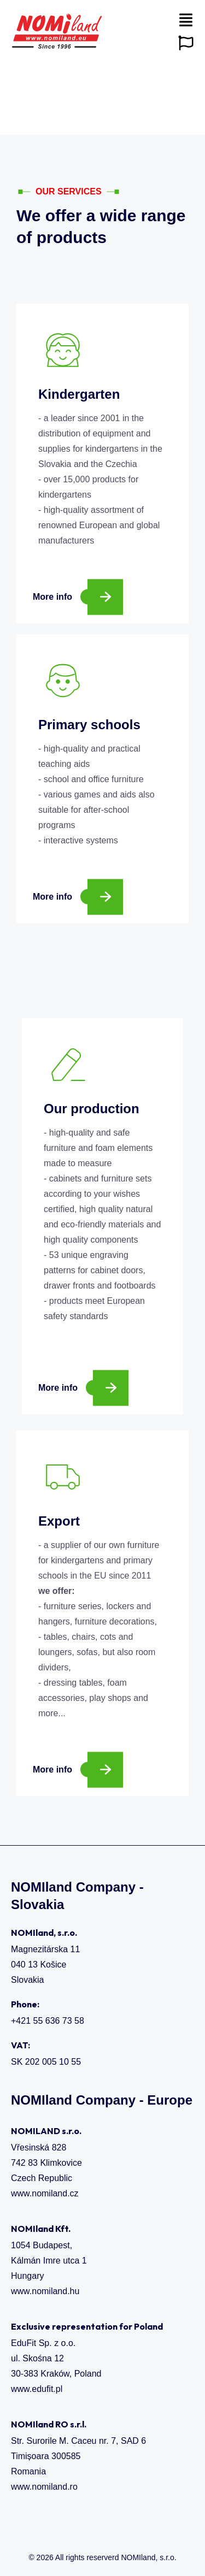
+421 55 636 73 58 (47, 2020)
